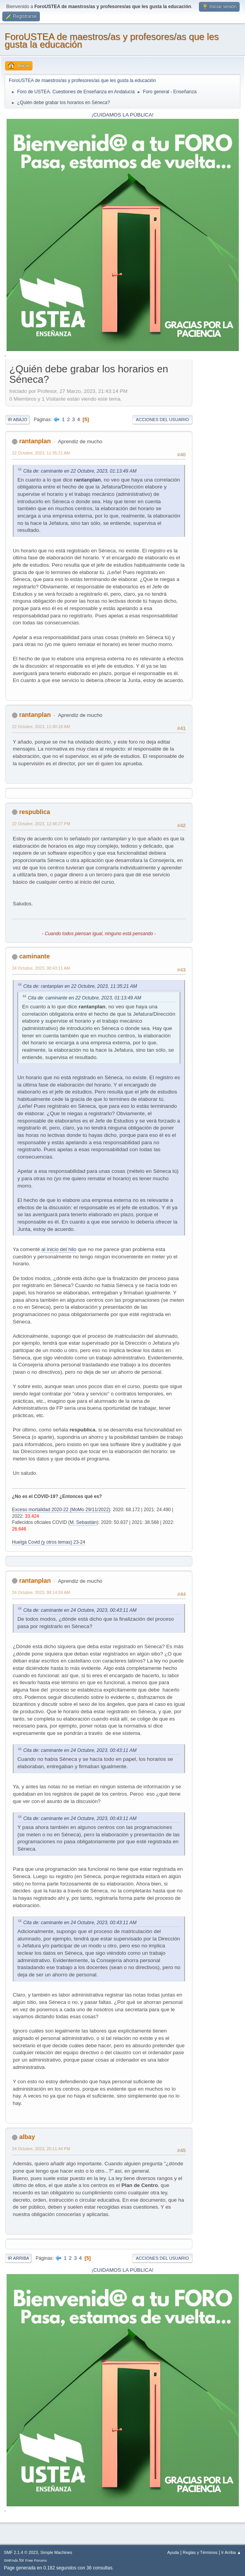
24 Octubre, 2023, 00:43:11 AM (41, 968)
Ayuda (173, 2552)
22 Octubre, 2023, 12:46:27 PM (41, 823)
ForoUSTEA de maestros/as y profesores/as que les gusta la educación (112, 40)
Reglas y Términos (200, 2552)
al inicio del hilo (58, 1249)
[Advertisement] (216, 478)
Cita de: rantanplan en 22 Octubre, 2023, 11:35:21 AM (80, 986)
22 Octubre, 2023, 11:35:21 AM (41, 453)
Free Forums (36, 2560)
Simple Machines (56, 2552)
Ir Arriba (18, 2258)
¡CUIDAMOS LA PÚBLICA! (123, 115)
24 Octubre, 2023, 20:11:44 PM (41, 2148)
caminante (34, 956)
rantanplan (35, 441)
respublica (34, 812)
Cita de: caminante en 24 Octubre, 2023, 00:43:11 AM (80, 1610)
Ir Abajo (17, 419)
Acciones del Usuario (162, 419)
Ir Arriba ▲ (231, 2552)
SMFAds (11, 2560)
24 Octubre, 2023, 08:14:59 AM (41, 1592)
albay (27, 2137)
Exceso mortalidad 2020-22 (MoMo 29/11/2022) (61, 1509)
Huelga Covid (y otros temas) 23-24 (48, 1542)
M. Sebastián (83, 1522)
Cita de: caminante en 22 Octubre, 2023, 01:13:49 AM (80, 471)
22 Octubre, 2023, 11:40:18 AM (41, 726)
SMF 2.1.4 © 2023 (21, 2552)
